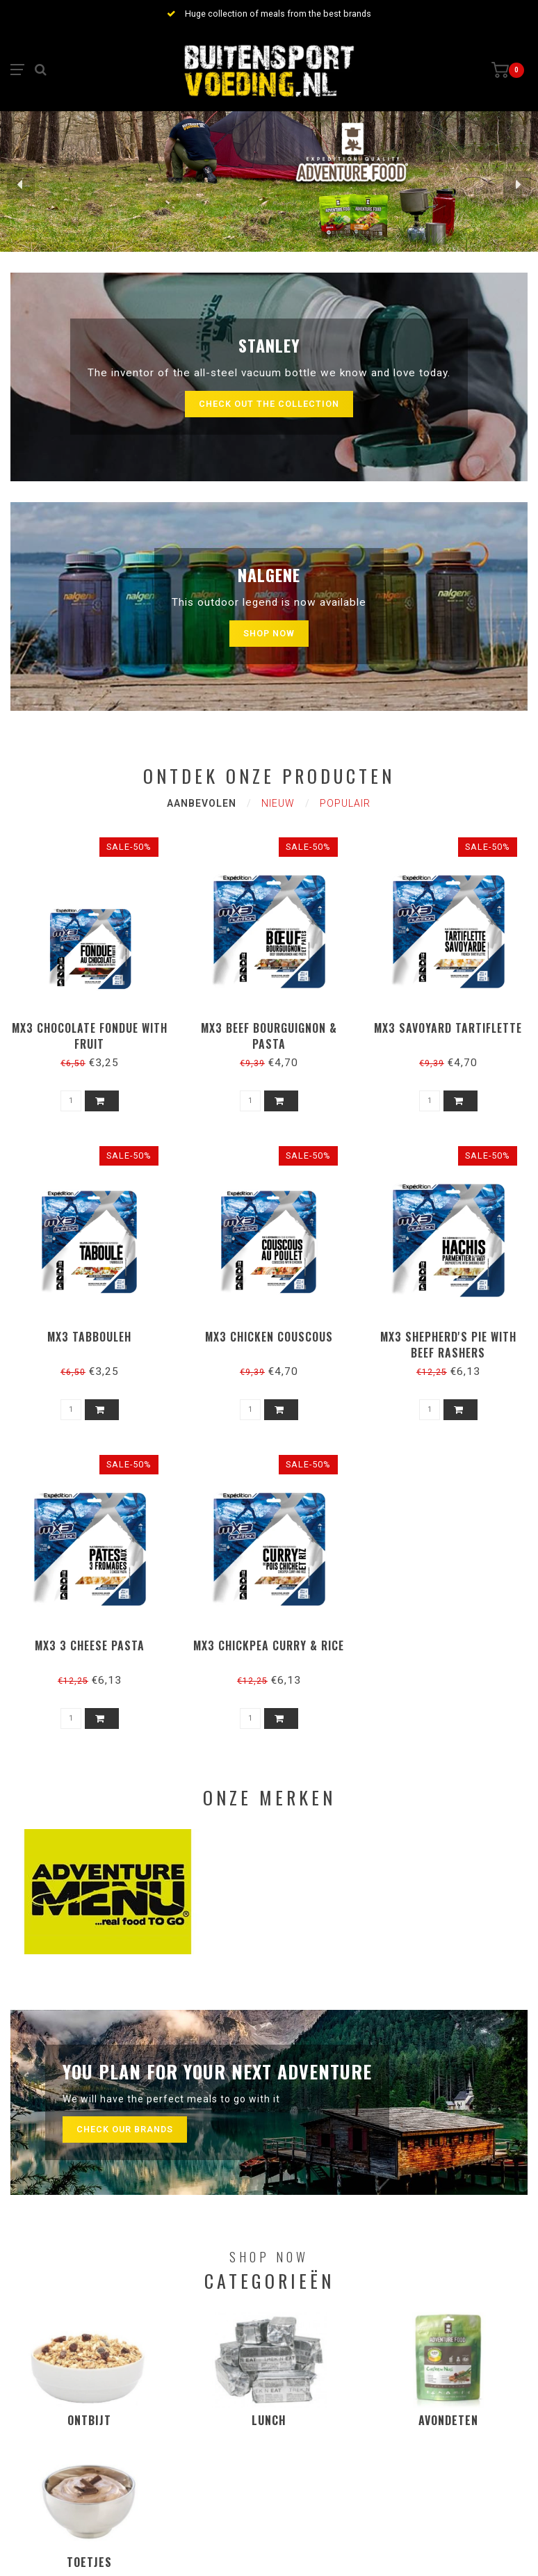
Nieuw (278, 803)
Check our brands (124, 2129)
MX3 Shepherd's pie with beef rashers (448, 1344)
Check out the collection (269, 404)
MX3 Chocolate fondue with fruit (90, 1036)
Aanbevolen (201, 803)
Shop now (269, 633)
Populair (345, 803)
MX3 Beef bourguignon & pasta (269, 1036)
